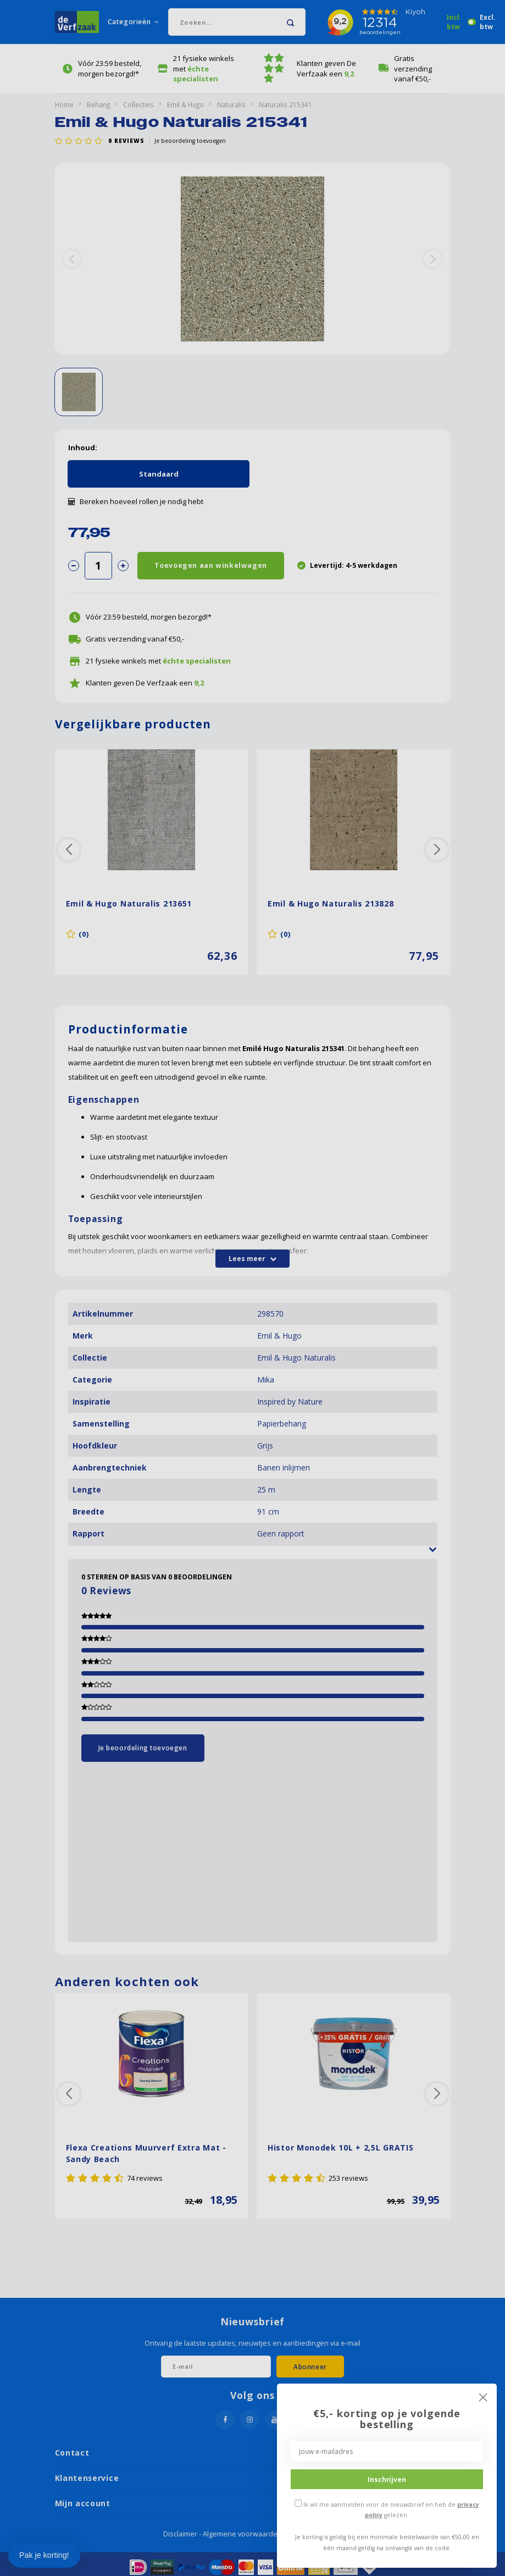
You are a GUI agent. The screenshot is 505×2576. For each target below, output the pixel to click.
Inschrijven (387, 2479)
